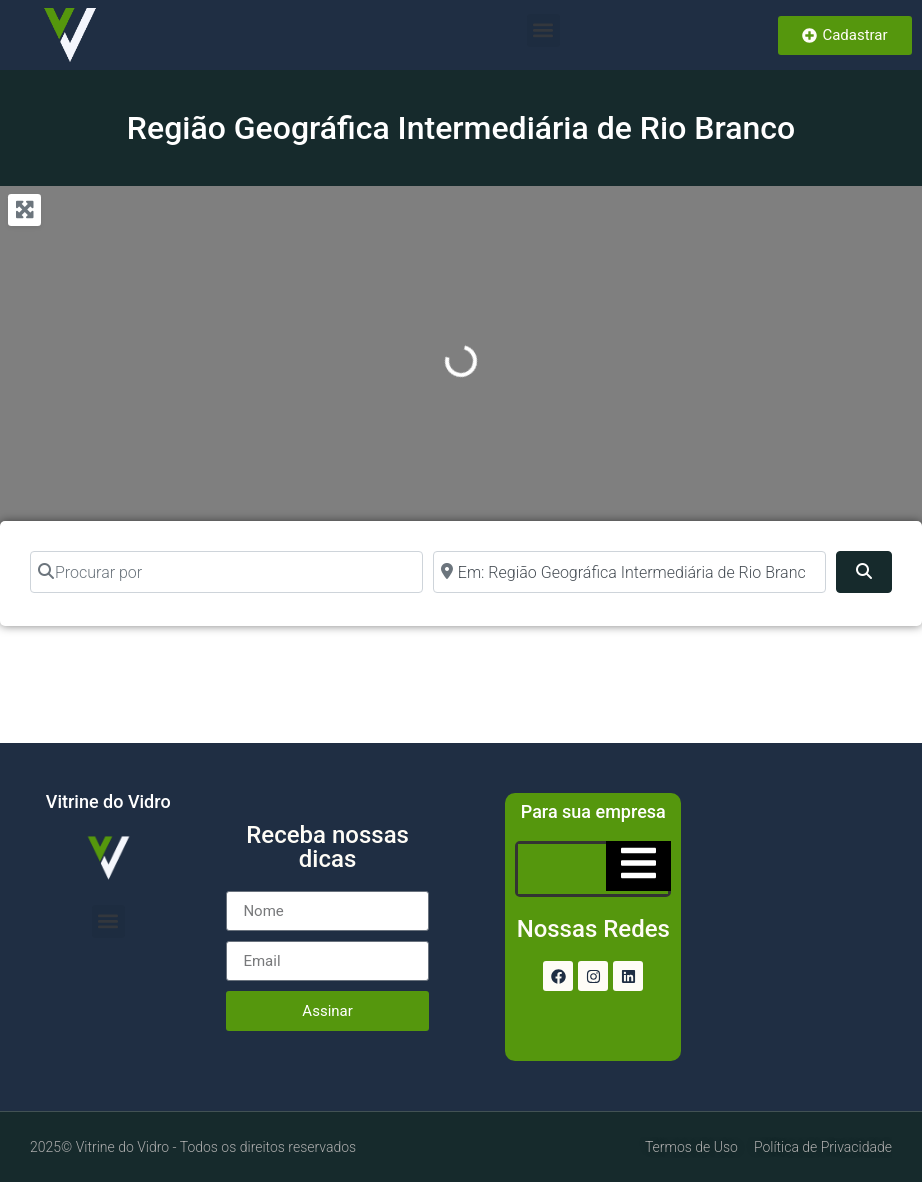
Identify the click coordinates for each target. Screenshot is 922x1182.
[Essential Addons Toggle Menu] (638, 866)
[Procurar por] (226, 572)
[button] (543, 30)
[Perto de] (629, 572)
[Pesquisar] (864, 572)
